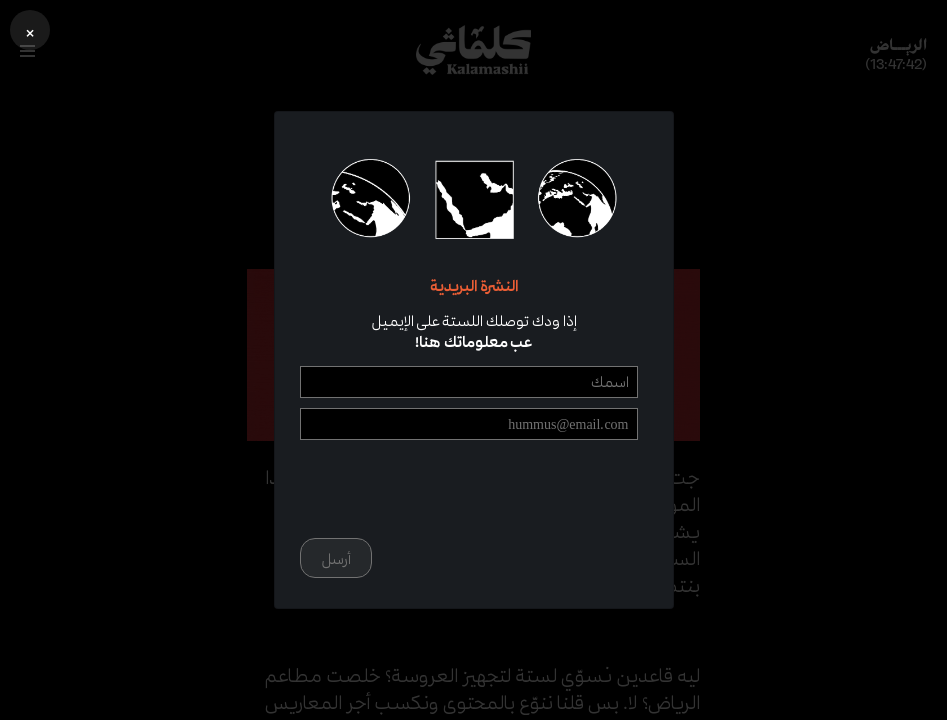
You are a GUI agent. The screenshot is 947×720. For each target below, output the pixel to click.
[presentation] (486, 489)
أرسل (336, 558)
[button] (30, 30)
